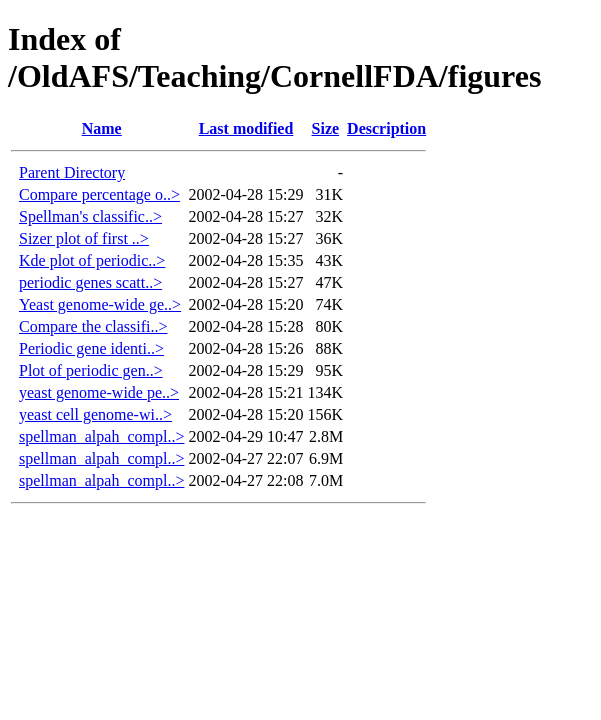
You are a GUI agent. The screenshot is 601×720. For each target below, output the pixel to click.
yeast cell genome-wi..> (95, 414)
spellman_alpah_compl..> (101, 436)
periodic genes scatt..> (90, 282)
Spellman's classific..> (90, 216)
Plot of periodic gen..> (91, 370)
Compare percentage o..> (99, 194)
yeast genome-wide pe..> (99, 392)
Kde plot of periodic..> (92, 260)
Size (326, 128)
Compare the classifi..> (93, 326)
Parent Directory (72, 172)
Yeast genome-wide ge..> (100, 304)
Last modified (246, 128)
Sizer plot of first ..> (84, 238)
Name (102, 128)
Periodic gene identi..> (91, 348)
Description (386, 128)
